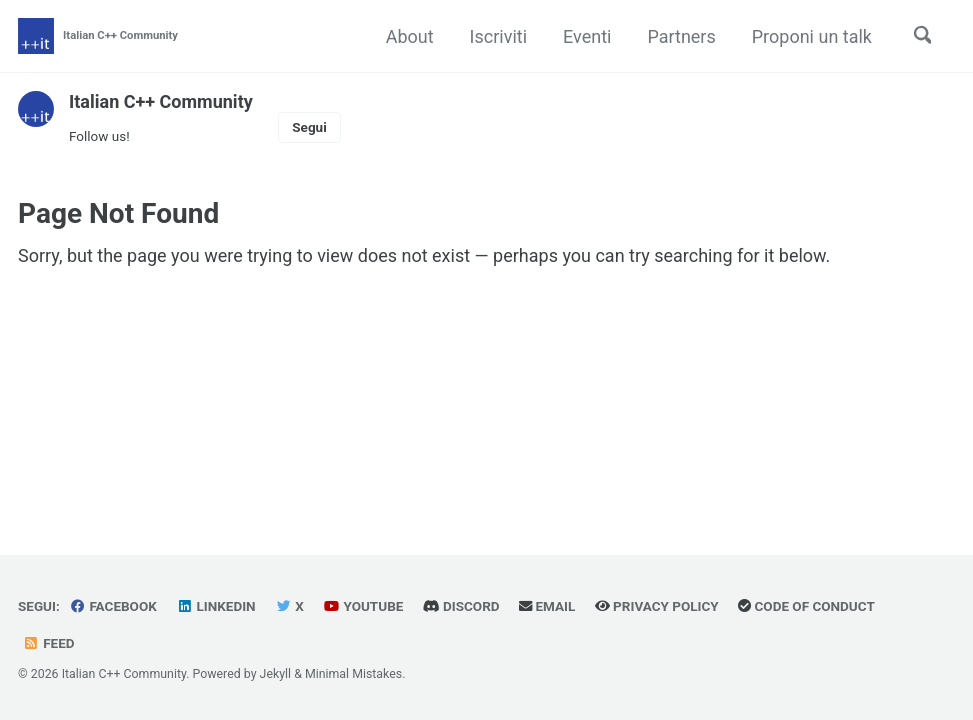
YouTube (364, 606)
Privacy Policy (658, 606)
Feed (49, 643)
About (409, 36)
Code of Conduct (808, 606)
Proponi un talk (811, 36)
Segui (309, 127)
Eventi (586, 36)
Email (547, 606)
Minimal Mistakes (353, 674)
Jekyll (276, 674)
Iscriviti (497, 36)
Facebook (113, 606)
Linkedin (215, 606)
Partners (680, 36)
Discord (461, 606)
